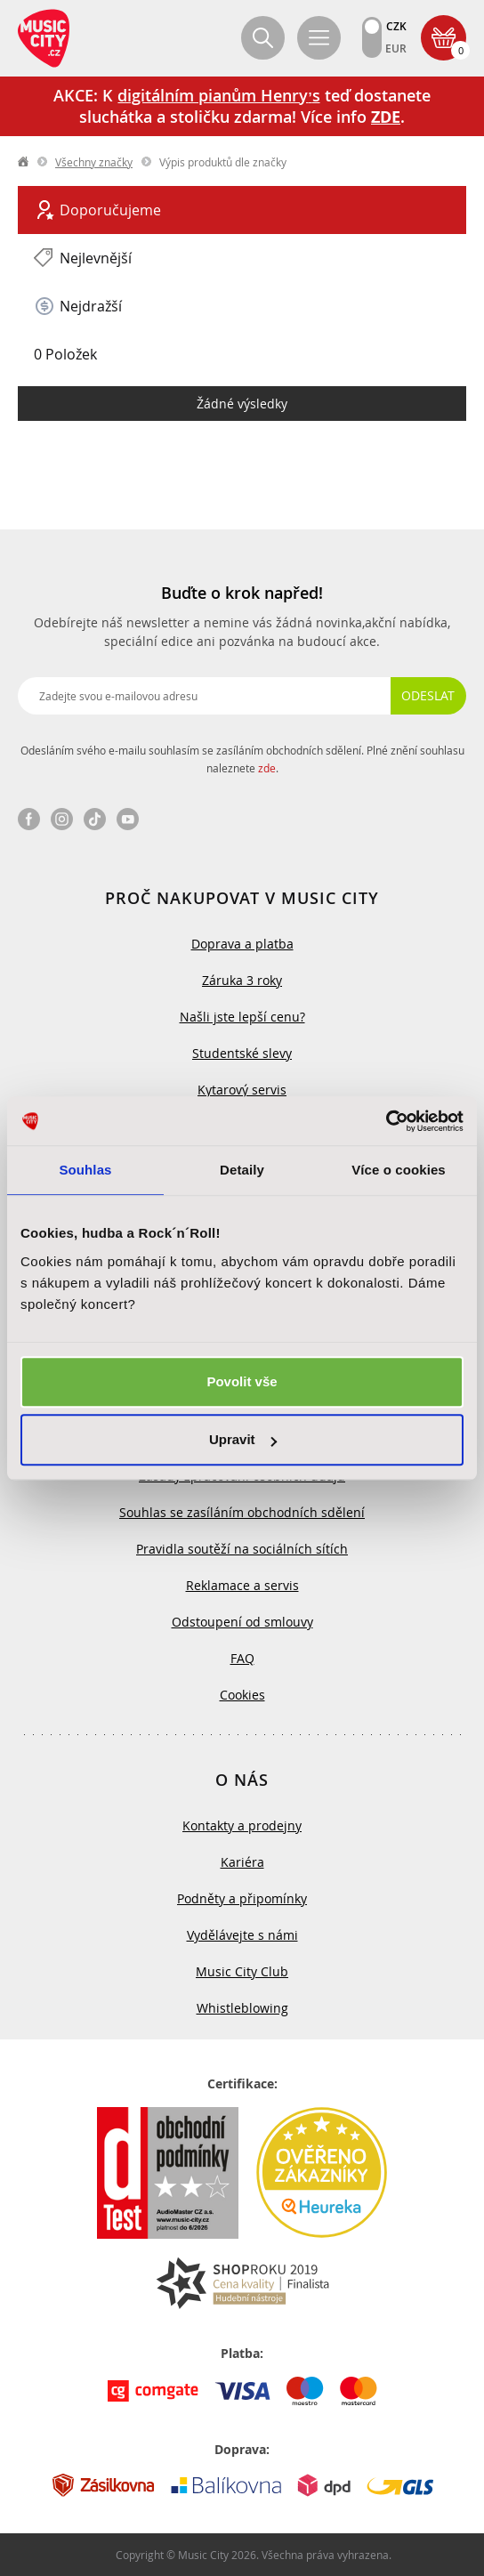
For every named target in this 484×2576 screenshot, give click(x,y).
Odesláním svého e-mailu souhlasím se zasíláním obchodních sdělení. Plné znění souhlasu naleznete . (242, 759)
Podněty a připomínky (242, 1898)
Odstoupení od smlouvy (242, 1621)
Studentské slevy (242, 1053)
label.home (24, 162)
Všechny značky (94, 162)
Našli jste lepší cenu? (242, 1016)
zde (267, 768)
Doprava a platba (242, 943)
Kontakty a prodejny (242, 1825)
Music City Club (242, 1971)
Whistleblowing (242, 2007)
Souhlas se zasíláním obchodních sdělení (242, 1512)
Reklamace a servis (242, 1585)
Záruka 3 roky (242, 980)
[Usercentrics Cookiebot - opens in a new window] (386, 1121)
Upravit (243, 1439)
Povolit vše (241, 1381)
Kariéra (242, 1861)
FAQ (242, 1658)
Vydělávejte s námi (242, 1934)
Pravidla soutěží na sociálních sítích (242, 1548)
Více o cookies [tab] (398, 1169)
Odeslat (428, 695)
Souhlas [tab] (85, 1169)
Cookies (242, 1694)
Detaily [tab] (242, 1169)
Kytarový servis (242, 1089)
